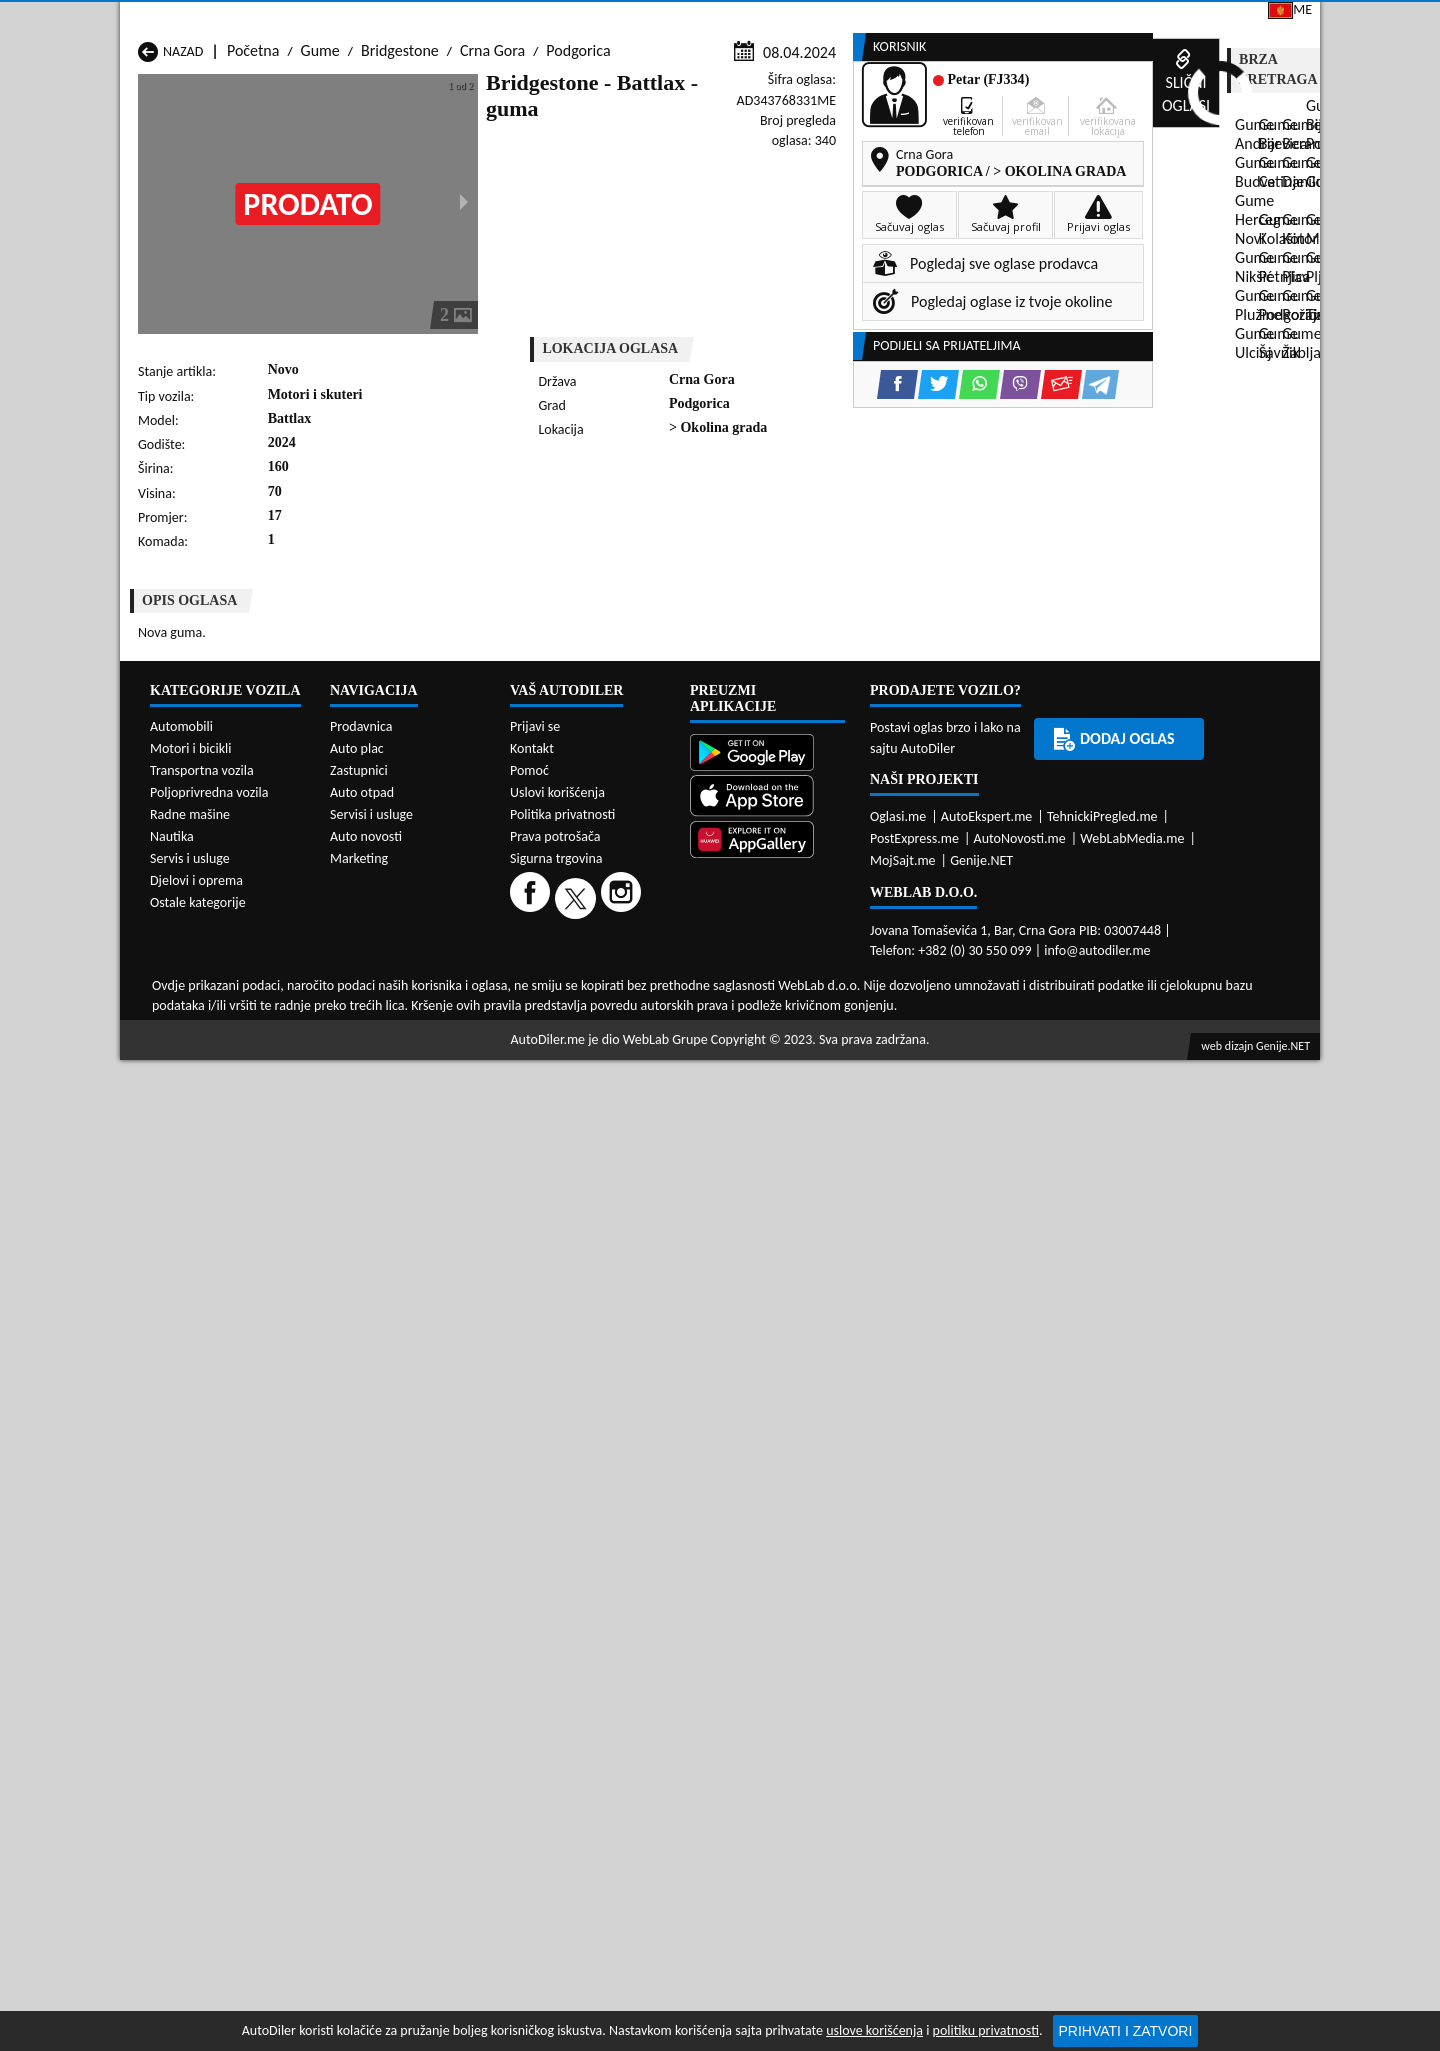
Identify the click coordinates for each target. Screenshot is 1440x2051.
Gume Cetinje (398, 936)
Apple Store (734, 18)
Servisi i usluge (917, 152)
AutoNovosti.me (1020, 1579)
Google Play (606, 18)
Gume (320, 191)
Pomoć (529, 1511)
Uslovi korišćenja (557, 1533)
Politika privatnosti (562, 1555)
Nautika (172, 1577)
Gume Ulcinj (177, 1012)
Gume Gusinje (832, 936)
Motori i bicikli (190, 1489)
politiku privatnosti (986, 2030)
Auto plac (357, 1489)
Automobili (181, 1467)
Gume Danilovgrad (630, 936)
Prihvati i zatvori (1126, 2031)
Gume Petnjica (401, 974)
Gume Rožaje (612, 993)
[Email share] (857, 536)
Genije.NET (981, 1601)
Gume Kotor (609, 955)
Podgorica (578, 191)
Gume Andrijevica (195, 917)
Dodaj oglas (1256, 152)
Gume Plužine (183, 993)
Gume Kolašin (398, 955)
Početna (253, 191)
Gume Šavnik (396, 1012)
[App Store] (767, 1538)
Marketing (975, 20)
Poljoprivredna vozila (209, 1533)
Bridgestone (400, 191)
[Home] (137, 152)
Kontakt (1079, 18)
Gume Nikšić (178, 974)
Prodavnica (361, 1467)
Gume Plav (604, 974)
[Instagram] (623, 1638)
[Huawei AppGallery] (767, 1582)
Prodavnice (365, 152)
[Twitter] (578, 1638)
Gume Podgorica (407, 993)
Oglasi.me (898, 1557)
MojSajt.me (903, 1601)
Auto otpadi (769, 152)
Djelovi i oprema (196, 1621)
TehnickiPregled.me (1102, 1557)
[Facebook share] (693, 536)
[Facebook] (532, 1638)
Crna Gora (492, 191)
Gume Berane (614, 917)
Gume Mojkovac (838, 955)
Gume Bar (386, 917)
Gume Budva (179, 936)
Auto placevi (503, 152)
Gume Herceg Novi (199, 955)
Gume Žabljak (614, 1012)
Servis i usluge (190, 1599)
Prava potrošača (555, 1577)
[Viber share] (816, 536)
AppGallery (858, 20)
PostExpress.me (914, 1579)
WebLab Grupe (665, 1780)
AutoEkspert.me (987, 1557)
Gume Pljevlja (830, 974)
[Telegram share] (896, 536)
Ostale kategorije (198, 1643)
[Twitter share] (734, 536)
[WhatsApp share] (775, 536)
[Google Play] (767, 1495)
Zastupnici (636, 152)
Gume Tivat (823, 993)
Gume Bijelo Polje (843, 917)
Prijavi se (1181, 18)
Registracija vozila (1091, 152)
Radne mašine (190, 1555)
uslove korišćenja (874, 2030)
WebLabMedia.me (1132, 1579)
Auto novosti (366, 1577)
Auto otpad (362, 1533)
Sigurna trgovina (556, 1599)
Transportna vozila (202, 1511)
